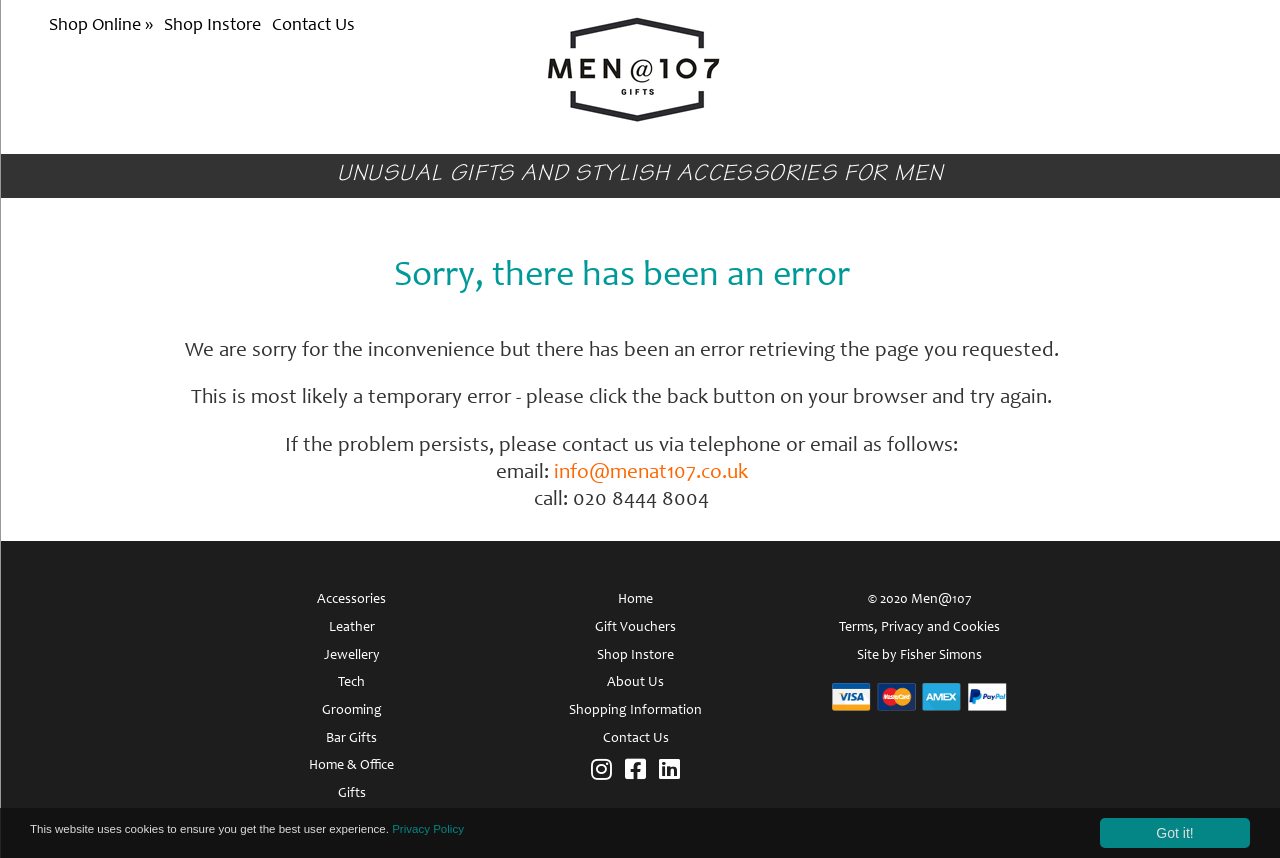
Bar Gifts (351, 739)
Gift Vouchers (635, 628)
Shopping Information (635, 711)
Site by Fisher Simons (919, 656)
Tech (351, 683)
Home (635, 600)
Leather (352, 628)
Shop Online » (103, 26)
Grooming (352, 711)
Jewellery (352, 656)
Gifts (352, 794)
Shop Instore (212, 26)
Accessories (351, 600)
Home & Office (351, 766)
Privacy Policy (513, 833)
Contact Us (313, 26)
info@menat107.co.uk (651, 473)
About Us (635, 683)
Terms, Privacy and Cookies (919, 628)
